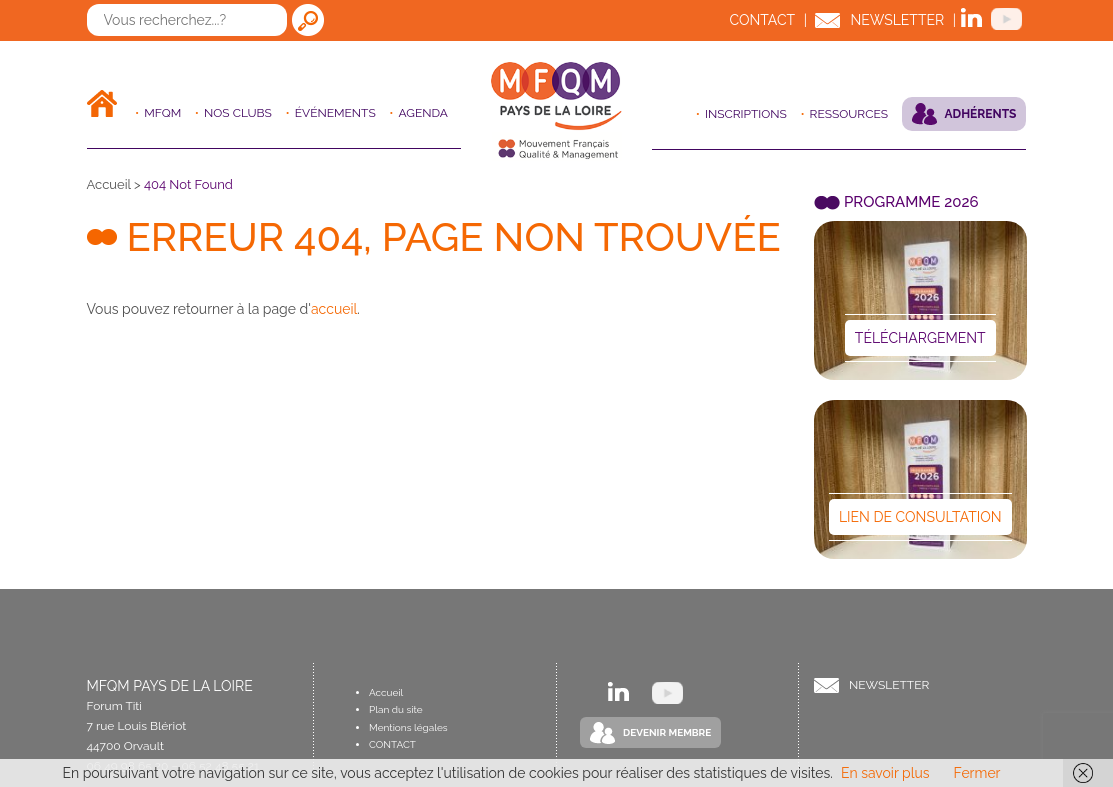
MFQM (162, 113)
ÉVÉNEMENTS (335, 113)
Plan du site (396, 709)
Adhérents (981, 114)
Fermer (977, 773)
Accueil (109, 184)
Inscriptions (746, 114)
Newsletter (897, 20)
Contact (762, 20)
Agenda (423, 113)
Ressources (849, 114)
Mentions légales (408, 727)
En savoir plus (885, 773)
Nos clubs (238, 113)
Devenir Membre (667, 732)
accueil (334, 309)
